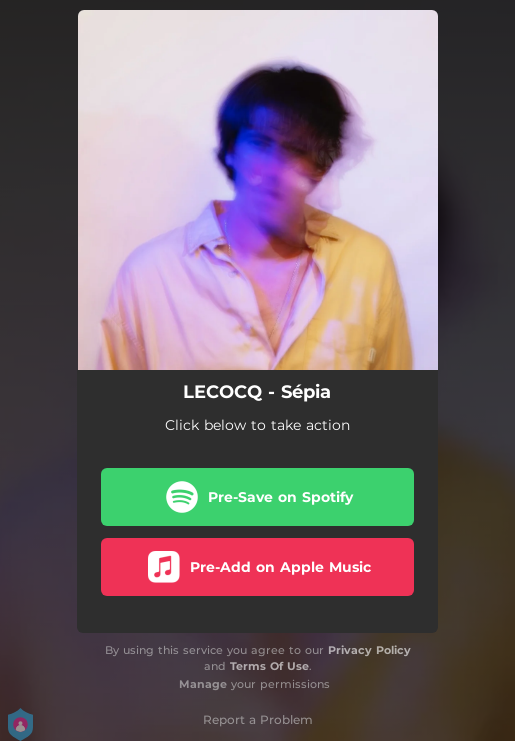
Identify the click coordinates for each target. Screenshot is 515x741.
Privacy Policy (369, 650)
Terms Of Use (269, 666)
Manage (203, 684)
